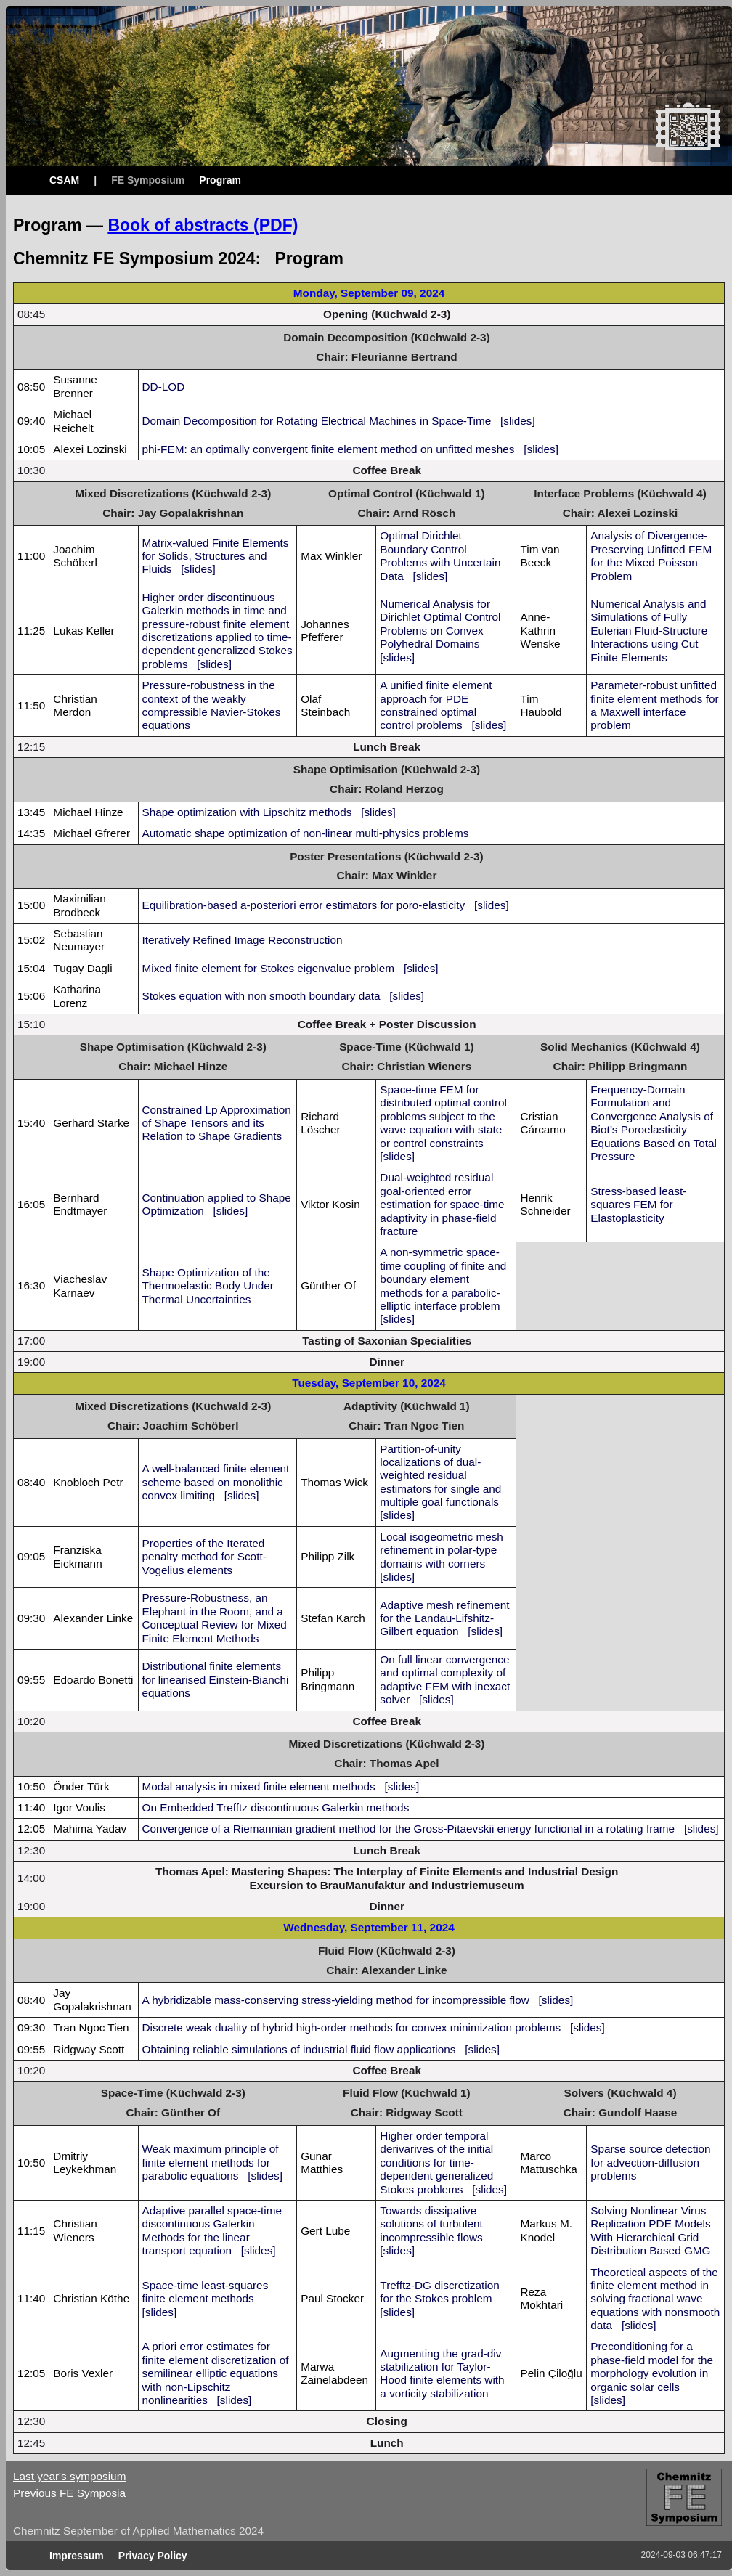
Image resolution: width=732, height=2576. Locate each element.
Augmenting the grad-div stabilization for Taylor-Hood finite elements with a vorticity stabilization (442, 2373)
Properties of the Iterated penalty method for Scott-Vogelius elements (204, 1556)
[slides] (517, 421)
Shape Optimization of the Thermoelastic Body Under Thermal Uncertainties (208, 1285)
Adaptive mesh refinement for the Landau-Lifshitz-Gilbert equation (444, 1618)
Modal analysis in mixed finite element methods (258, 1786)
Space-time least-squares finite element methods (205, 2291)
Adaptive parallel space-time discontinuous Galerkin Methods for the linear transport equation (212, 2230)
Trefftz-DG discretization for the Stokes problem (439, 2291)
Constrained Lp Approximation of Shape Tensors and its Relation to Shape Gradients (216, 1123)
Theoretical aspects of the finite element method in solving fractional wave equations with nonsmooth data (655, 2299)
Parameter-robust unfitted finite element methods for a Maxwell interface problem (654, 705)
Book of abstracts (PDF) (202, 225)
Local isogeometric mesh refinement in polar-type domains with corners (441, 1550)
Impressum (76, 2555)
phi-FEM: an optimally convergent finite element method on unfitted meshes (328, 449)
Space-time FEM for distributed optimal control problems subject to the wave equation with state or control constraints (443, 1116)
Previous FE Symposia (69, 2493)
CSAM (64, 180)
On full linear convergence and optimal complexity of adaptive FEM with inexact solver (445, 1679)
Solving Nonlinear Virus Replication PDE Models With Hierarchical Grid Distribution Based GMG (650, 2230)
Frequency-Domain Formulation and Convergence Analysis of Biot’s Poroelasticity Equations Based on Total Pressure (653, 1122)
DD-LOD (163, 386)
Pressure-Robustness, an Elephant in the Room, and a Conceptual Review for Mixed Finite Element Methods (214, 1617)
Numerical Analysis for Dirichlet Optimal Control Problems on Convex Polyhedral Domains (440, 624)
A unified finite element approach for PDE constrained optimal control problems (436, 705)
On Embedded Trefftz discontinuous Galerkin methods (276, 1807)
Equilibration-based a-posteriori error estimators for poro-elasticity (303, 905)
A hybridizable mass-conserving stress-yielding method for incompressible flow (335, 2000)
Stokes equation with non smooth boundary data (261, 996)
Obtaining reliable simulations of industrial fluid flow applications (299, 2049)
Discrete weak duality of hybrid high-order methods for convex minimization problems (351, 2027)
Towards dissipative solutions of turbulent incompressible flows (431, 2223)
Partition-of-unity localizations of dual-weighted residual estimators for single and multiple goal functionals (440, 1476)
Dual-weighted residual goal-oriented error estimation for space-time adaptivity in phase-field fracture (442, 1204)
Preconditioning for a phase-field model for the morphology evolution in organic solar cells (651, 2366)
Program (220, 180)
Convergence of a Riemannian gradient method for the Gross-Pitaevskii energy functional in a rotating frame (408, 1828)
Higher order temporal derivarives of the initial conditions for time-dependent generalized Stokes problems (436, 2162)
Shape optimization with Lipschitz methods (247, 812)
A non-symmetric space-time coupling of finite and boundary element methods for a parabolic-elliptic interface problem (443, 1279)
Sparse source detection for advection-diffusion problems (650, 2162)
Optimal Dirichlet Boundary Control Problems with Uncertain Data (440, 555)
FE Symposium (147, 180)
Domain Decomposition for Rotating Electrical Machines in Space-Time (317, 421)
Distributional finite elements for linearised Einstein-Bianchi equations (215, 1679)
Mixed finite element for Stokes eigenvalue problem (268, 968)
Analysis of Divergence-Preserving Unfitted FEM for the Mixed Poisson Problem (651, 555)
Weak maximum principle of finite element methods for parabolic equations (210, 2162)
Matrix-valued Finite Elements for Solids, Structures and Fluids (215, 556)
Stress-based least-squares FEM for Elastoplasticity (638, 1204)
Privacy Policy (152, 2555)
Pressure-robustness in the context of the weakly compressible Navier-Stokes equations (211, 705)
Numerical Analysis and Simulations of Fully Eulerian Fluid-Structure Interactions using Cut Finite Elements (648, 631)
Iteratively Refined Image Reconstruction (242, 940)
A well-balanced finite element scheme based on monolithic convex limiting (216, 1481)
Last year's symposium (69, 2476)
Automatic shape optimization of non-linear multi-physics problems (305, 833)
